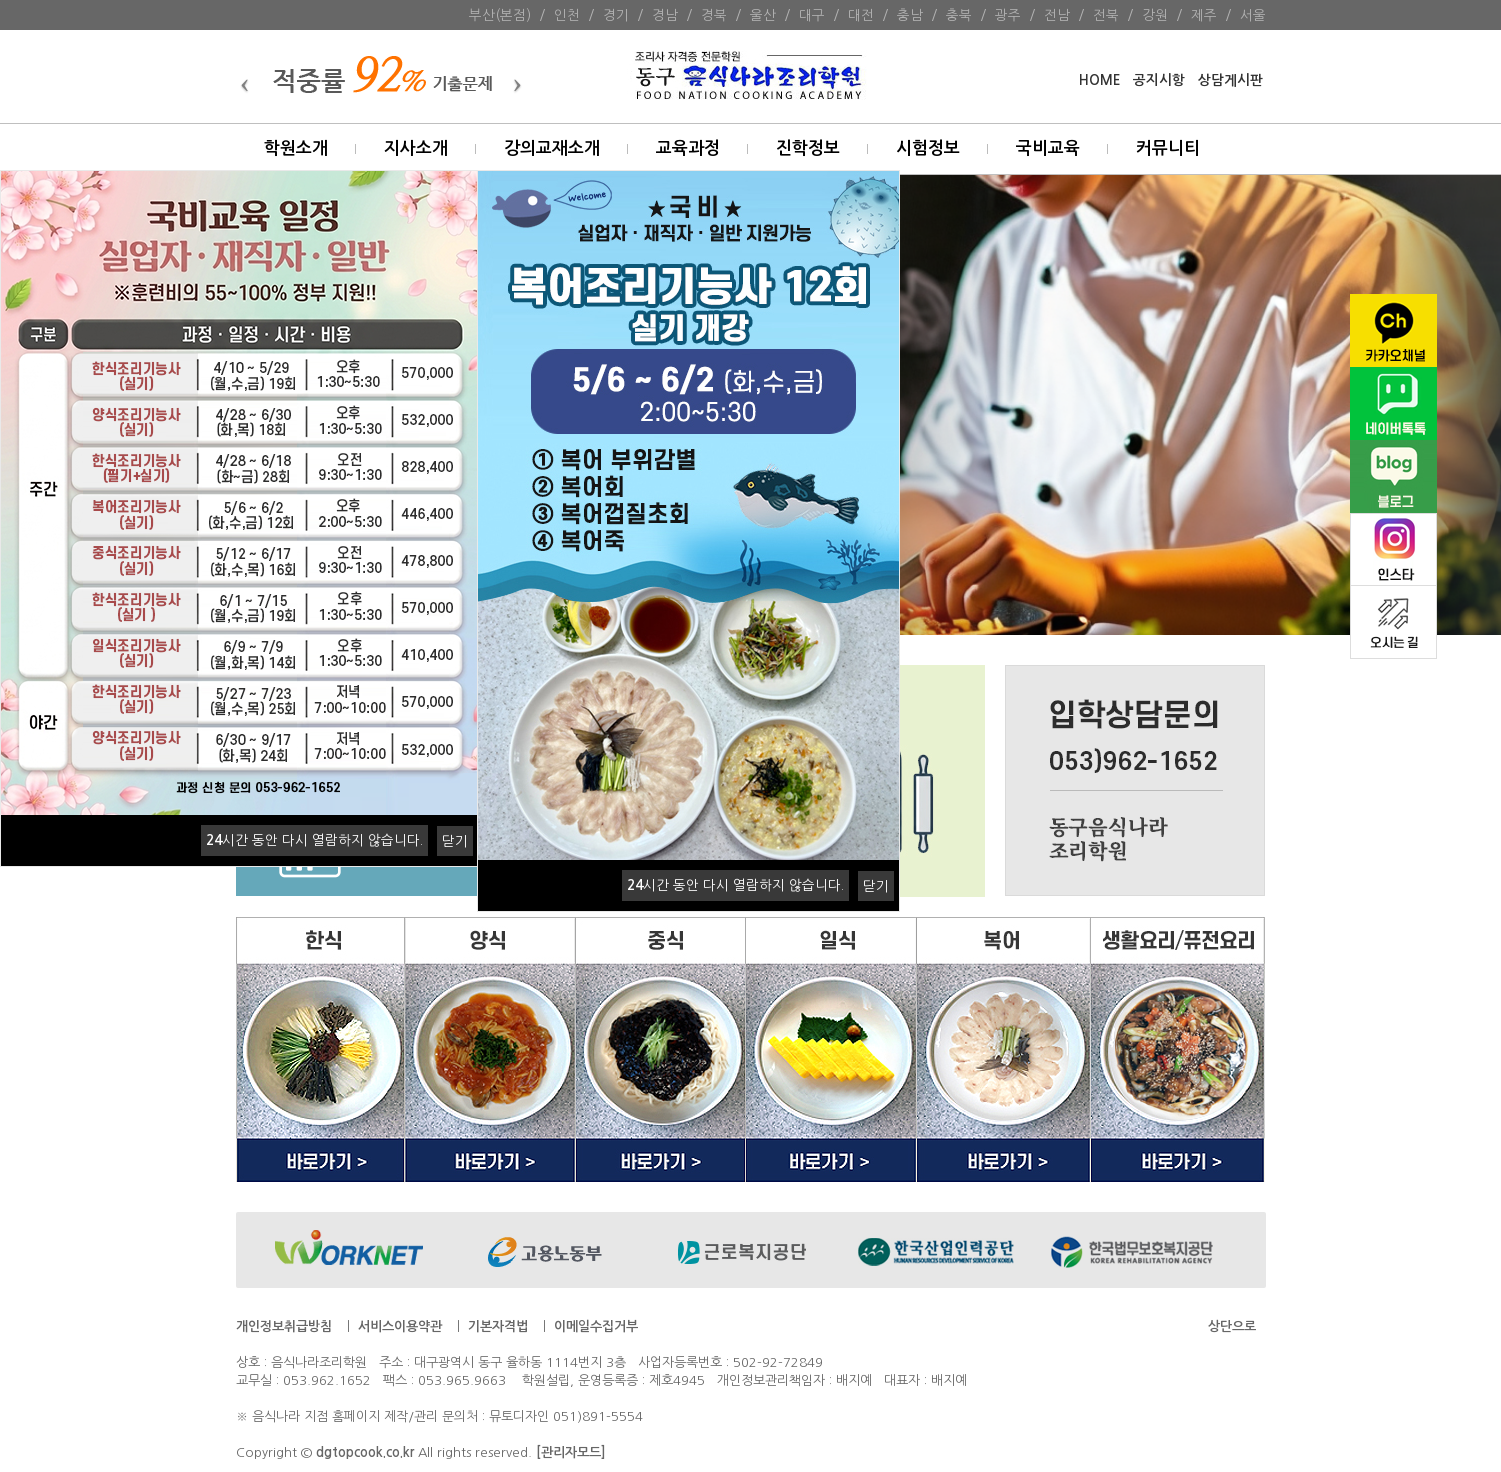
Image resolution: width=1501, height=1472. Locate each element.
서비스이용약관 (400, 1326)
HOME (1099, 80)
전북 (1106, 15)
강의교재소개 (552, 148)
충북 (959, 15)
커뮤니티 (1168, 148)
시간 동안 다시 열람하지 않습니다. (314, 840)
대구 (812, 15)
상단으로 (1232, 1326)
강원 (1155, 15)
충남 (910, 15)
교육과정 (688, 148)
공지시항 (1159, 80)
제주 (1204, 15)
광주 (1008, 15)
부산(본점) (500, 15)
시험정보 (928, 148)
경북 (714, 15)
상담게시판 (1230, 80)
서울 (1253, 15)
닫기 (455, 841)
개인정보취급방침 (284, 1326)
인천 (567, 15)
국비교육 (1048, 148)
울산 (763, 15)
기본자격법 (498, 1326)
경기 (616, 15)
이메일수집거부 (596, 1326)
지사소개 (416, 148)
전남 (1057, 15)
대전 (861, 15)
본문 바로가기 (0, 0)
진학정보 (808, 148)
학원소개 (296, 148)
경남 (665, 15)
